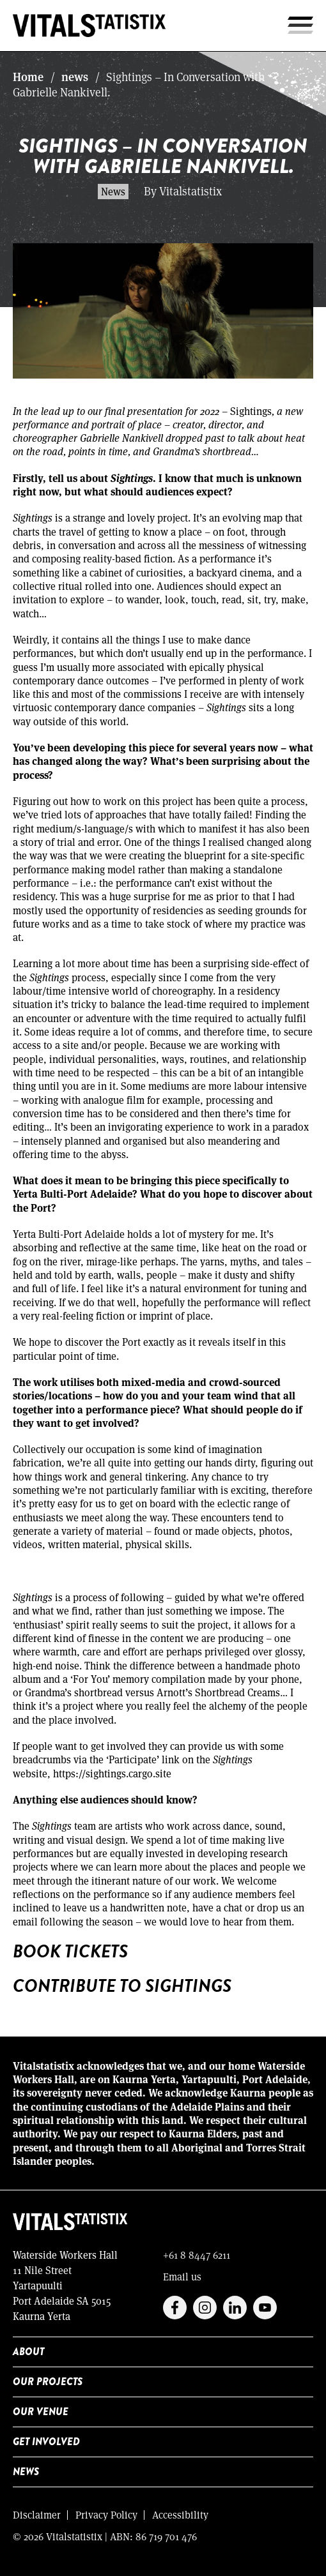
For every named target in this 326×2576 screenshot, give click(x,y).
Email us (182, 2276)
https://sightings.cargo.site (112, 1773)
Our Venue (40, 2411)
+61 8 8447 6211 (196, 2254)
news (74, 76)
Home (28, 76)
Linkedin (235, 2307)
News (26, 2471)
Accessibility (180, 2514)
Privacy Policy (106, 2514)
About (28, 2351)
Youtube (265, 2307)
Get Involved (46, 2441)
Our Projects (47, 2381)
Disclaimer (37, 2514)
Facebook (175, 2307)
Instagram (205, 2307)
